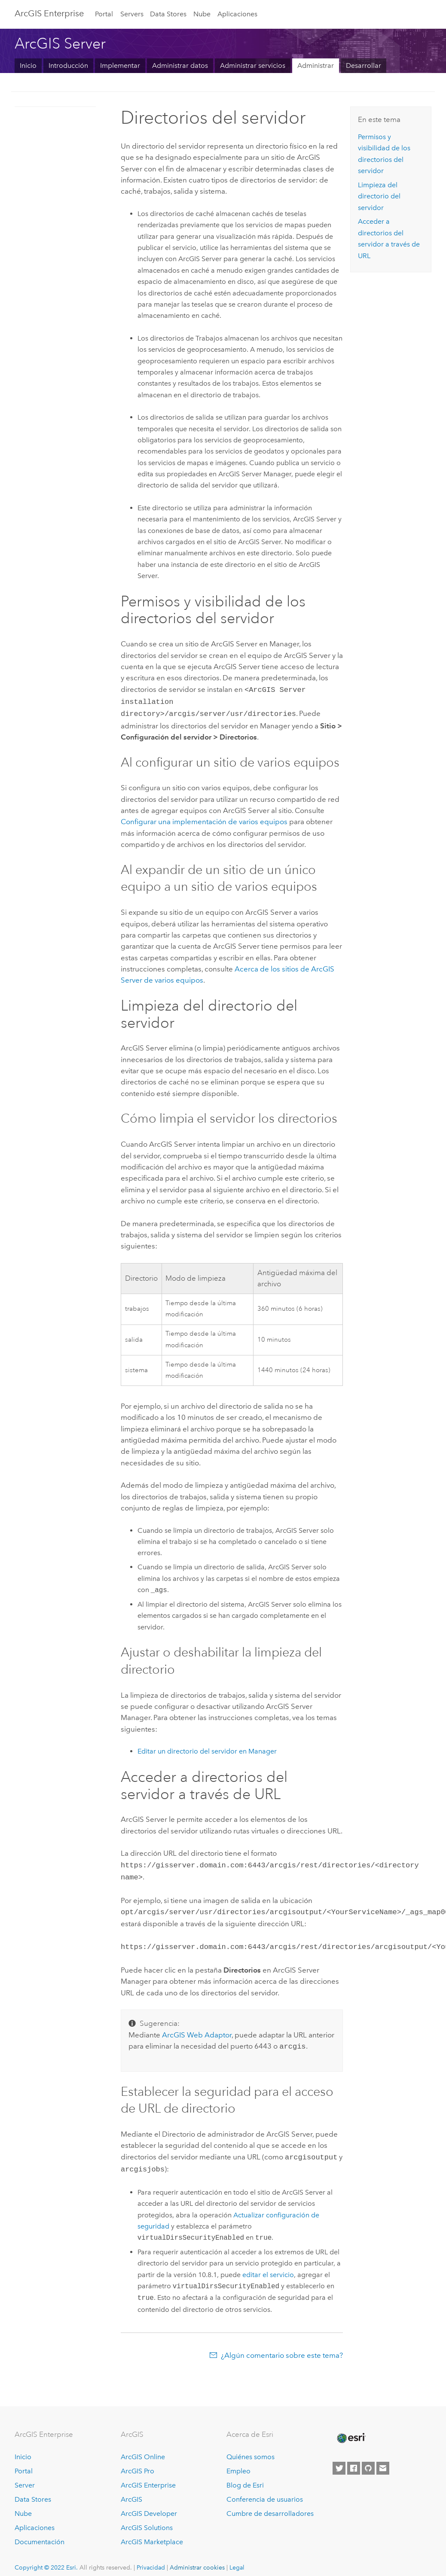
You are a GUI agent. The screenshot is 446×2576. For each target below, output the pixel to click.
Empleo (238, 2462)
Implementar (120, 65)
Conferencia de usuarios (264, 2491)
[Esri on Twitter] (339, 2460)
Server (25, 2476)
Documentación (39, 2533)
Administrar (315, 65)
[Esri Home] (351, 2429)
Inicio (28, 65)
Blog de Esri (245, 2476)
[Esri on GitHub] (368, 2460)
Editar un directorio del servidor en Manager (207, 1749)
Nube (202, 14)
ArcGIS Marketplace (152, 2533)
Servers (132, 14)
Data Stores (168, 14)
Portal (104, 14)
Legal (236, 2558)
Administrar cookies (197, 2558)
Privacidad (151, 2558)
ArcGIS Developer (149, 2505)
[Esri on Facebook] (353, 2460)
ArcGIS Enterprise (49, 13)
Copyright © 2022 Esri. (46, 2558)
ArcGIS (131, 2491)
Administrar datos (180, 65)
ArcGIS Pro (137, 2462)
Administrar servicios (252, 65)
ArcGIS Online (143, 2449)
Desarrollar (363, 65)
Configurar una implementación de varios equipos (204, 819)
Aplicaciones (237, 14)
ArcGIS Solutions (147, 2519)
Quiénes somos (250, 2449)
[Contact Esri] (382, 2460)
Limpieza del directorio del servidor (379, 196)
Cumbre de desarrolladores (270, 2505)
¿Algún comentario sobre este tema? (282, 2346)
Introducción (68, 65)
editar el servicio (268, 2266)
